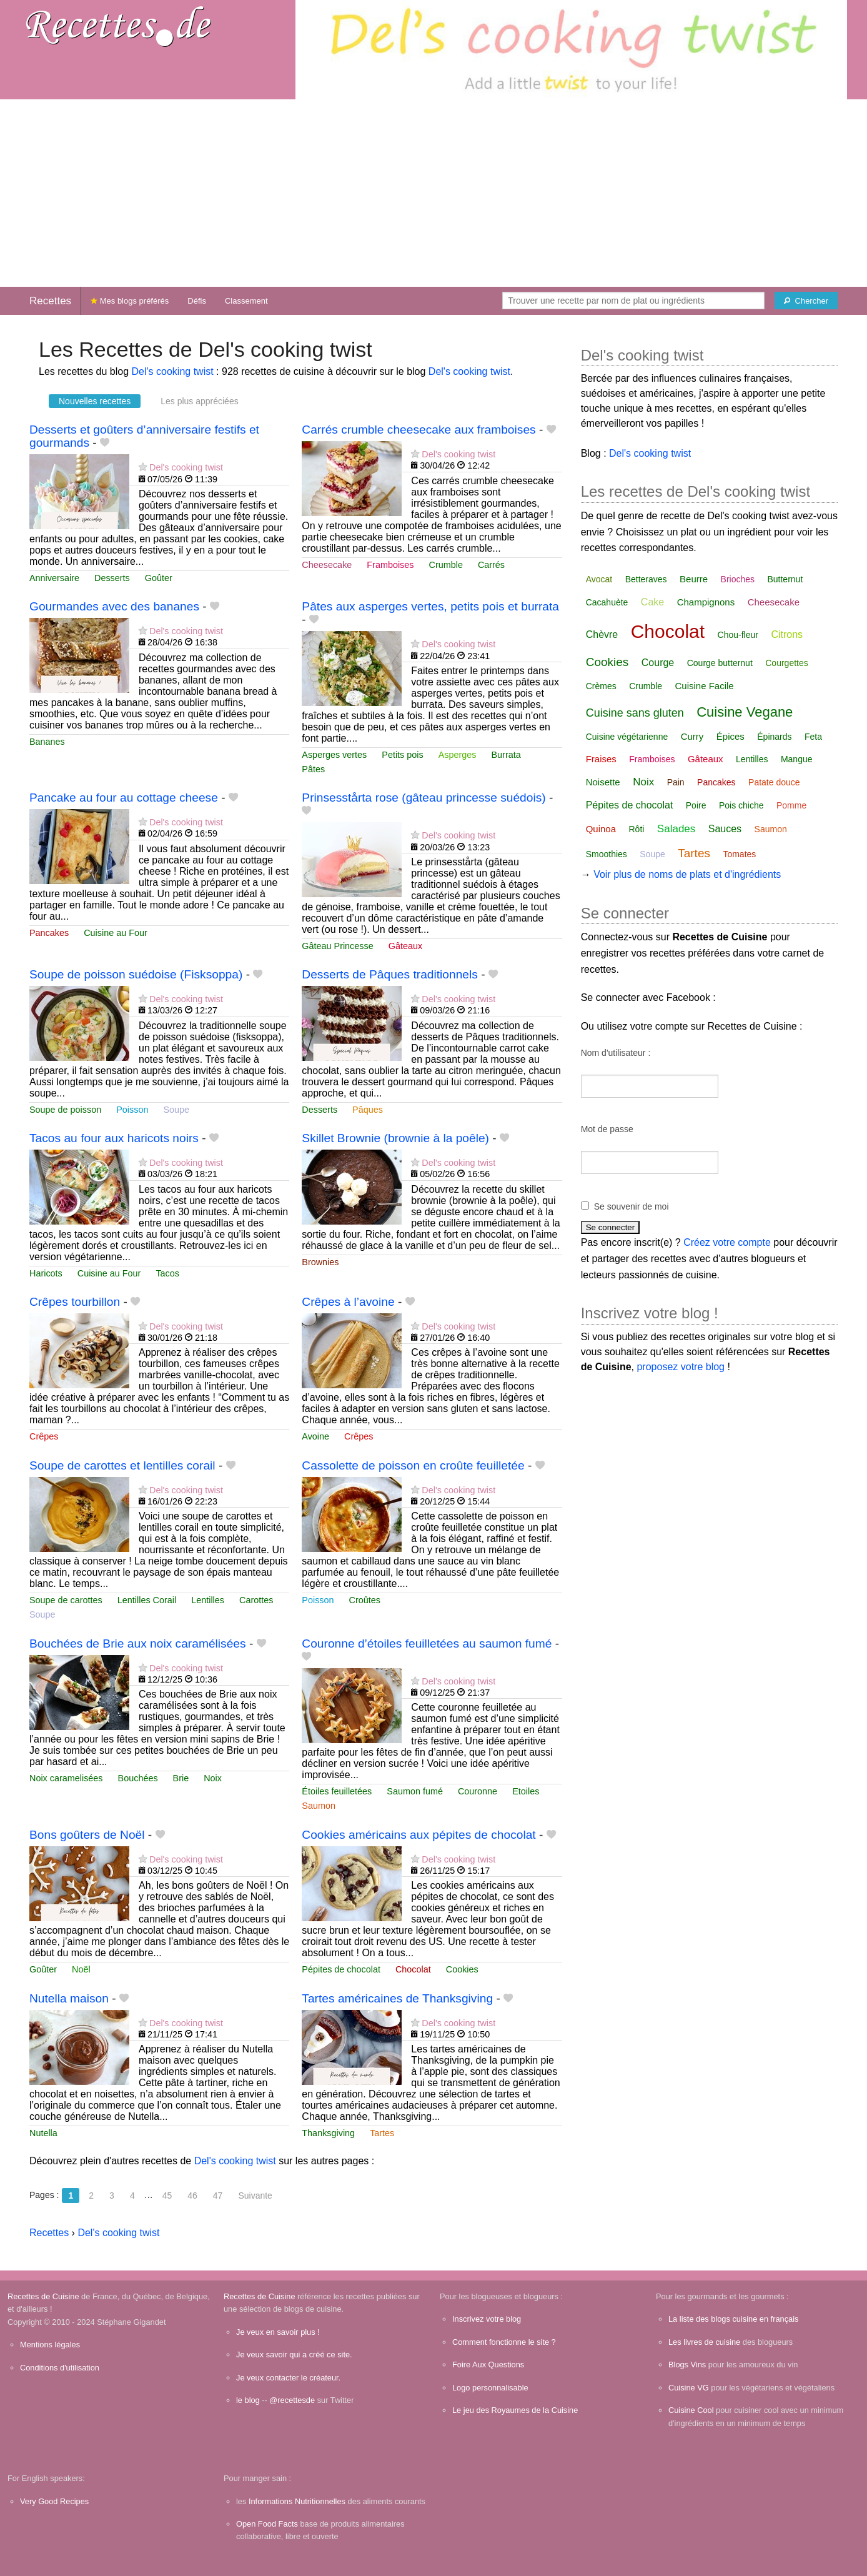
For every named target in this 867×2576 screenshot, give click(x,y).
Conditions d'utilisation (59, 2367)
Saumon (318, 1806)
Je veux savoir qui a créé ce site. (294, 2354)
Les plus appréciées (200, 401)
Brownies (320, 1262)
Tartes (382, 2133)
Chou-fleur (738, 635)
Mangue (797, 759)
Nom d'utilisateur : (616, 1053)
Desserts (112, 578)
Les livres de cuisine (704, 2342)
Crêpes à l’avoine (348, 1301)
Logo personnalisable (490, 2387)
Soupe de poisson (65, 1110)
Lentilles (207, 1600)
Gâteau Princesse (337, 946)
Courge (658, 662)
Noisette (603, 782)
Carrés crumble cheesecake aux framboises (418, 429)
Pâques (367, 1110)
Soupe (176, 1110)
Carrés (491, 565)
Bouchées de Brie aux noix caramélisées (137, 1643)
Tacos (167, 1273)
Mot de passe (607, 1129)
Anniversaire (54, 578)
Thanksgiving (328, 2133)
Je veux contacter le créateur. (288, 2377)
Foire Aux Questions (488, 2364)
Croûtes (364, 1600)
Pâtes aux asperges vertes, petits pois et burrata (430, 606)
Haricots (45, 1273)
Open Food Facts (267, 2524)
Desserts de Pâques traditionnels (390, 974)
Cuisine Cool (691, 2410)
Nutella (43, 2133)
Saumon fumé (415, 1791)
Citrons (787, 634)
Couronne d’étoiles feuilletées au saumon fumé (427, 1643)
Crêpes (43, 1436)
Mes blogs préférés (130, 301)
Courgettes (786, 663)
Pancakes (49, 933)
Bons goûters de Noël (87, 1834)
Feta (813, 737)
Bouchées (138, 1778)
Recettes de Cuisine (43, 2296)
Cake (652, 602)
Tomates (739, 854)
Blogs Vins (687, 2364)
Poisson (132, 1110)
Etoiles (525, 1791)
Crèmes (601, 686)
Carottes (256, 1600)
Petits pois (402, 755)
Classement (246, 301)
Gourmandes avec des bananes (114, 606)
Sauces (724, 828)
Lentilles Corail (146, 1600)
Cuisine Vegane (744, 712)
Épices (730, 736)
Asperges (457, 755)
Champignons (706, 602)
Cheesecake (327, 565)
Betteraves (646, 579)
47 (218, 2196)
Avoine (315, 1436)
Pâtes (313, 769)
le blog (248, 2400)
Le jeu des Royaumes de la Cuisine (515, 2410)
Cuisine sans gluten (635, 713)
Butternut (785, 579)
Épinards (774, 737)
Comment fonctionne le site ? (504, 2342)
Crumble (446, 565)
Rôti (637, 829)
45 (167, 2196)
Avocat (599, 579)
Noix (213, 1778)
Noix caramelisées (66, 1778)
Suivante (255, 2196)
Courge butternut (720, 663)
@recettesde (292, 2400)
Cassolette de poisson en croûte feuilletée (413, 1465)
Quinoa (601, 828)
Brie (181, 1778)
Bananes (47, 742)
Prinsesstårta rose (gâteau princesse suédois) (423, 797)
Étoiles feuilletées (337, 1791)
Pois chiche (741, 805)
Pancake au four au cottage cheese (123, 797)
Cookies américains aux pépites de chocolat (418, 1834)
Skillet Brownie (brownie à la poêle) (395, 1138)
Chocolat (413, 1969)
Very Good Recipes (54, 2501)
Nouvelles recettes (95, 401)
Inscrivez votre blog (486, 2319)
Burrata (506, 755)
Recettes (50, 301)
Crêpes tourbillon (74, 1301)
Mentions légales (50, 2344)
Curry (692, 736)
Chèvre (602, 634)
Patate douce (774, 782)
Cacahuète (607, 602)
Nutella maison (69, 1998)
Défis (196, 301)
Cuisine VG (688, 2387)
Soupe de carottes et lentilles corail (122, 1465)
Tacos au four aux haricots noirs (114, 1138)
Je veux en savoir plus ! (278, 2332)
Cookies (462, 1969)
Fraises (601, 758)
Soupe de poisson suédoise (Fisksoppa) (135, 974)
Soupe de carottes (65, 1600)
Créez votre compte (727, 1242)
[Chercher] (806, 300)
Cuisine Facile (704, 685)
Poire (696, 805)
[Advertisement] (433, 193)
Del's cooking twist (173, 371)
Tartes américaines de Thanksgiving (397, 1998)
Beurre (694, 579)
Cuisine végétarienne (627, 737)
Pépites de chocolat (341, 1969)
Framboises (390, 565)
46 (192, 2196)
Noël (81, 1969)
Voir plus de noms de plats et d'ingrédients (687, 874)
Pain (676, 782)
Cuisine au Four (115, 933)
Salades (676, 829)
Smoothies (606, 854)
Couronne (477, 1791)
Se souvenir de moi (631, 1206)
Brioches (738, 579)
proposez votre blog (681, 1366)
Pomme (791, 805)
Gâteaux (405, 946)
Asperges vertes (334, 755)
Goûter (158, 578)
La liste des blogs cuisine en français (733, 2319)
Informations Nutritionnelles (297, 2501)
